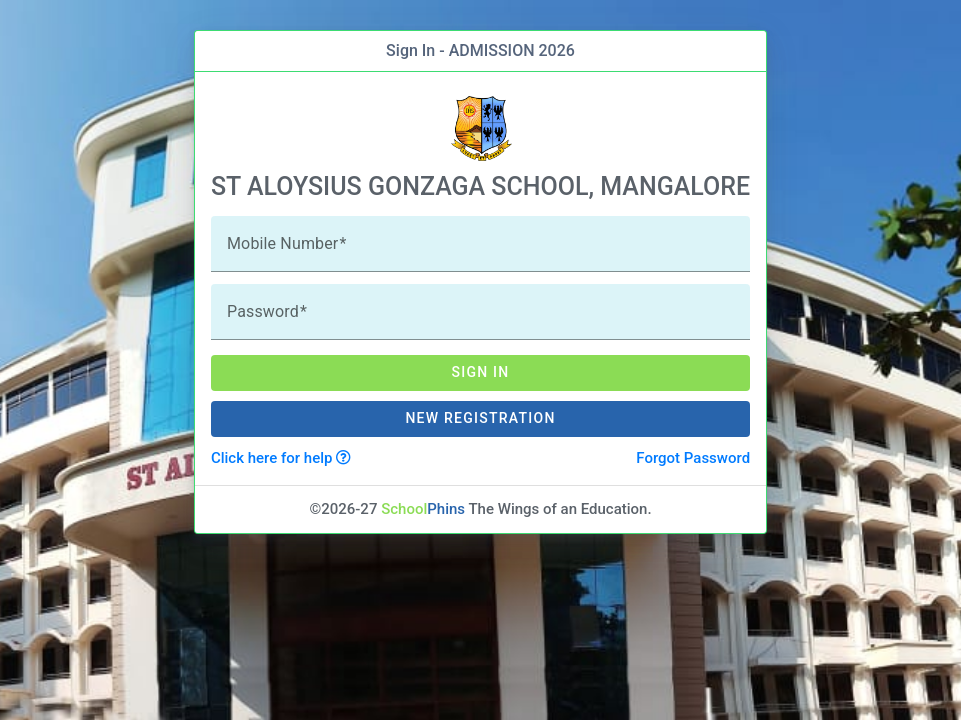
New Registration (480, 418)
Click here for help (281, 458)
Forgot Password (693, 458)
